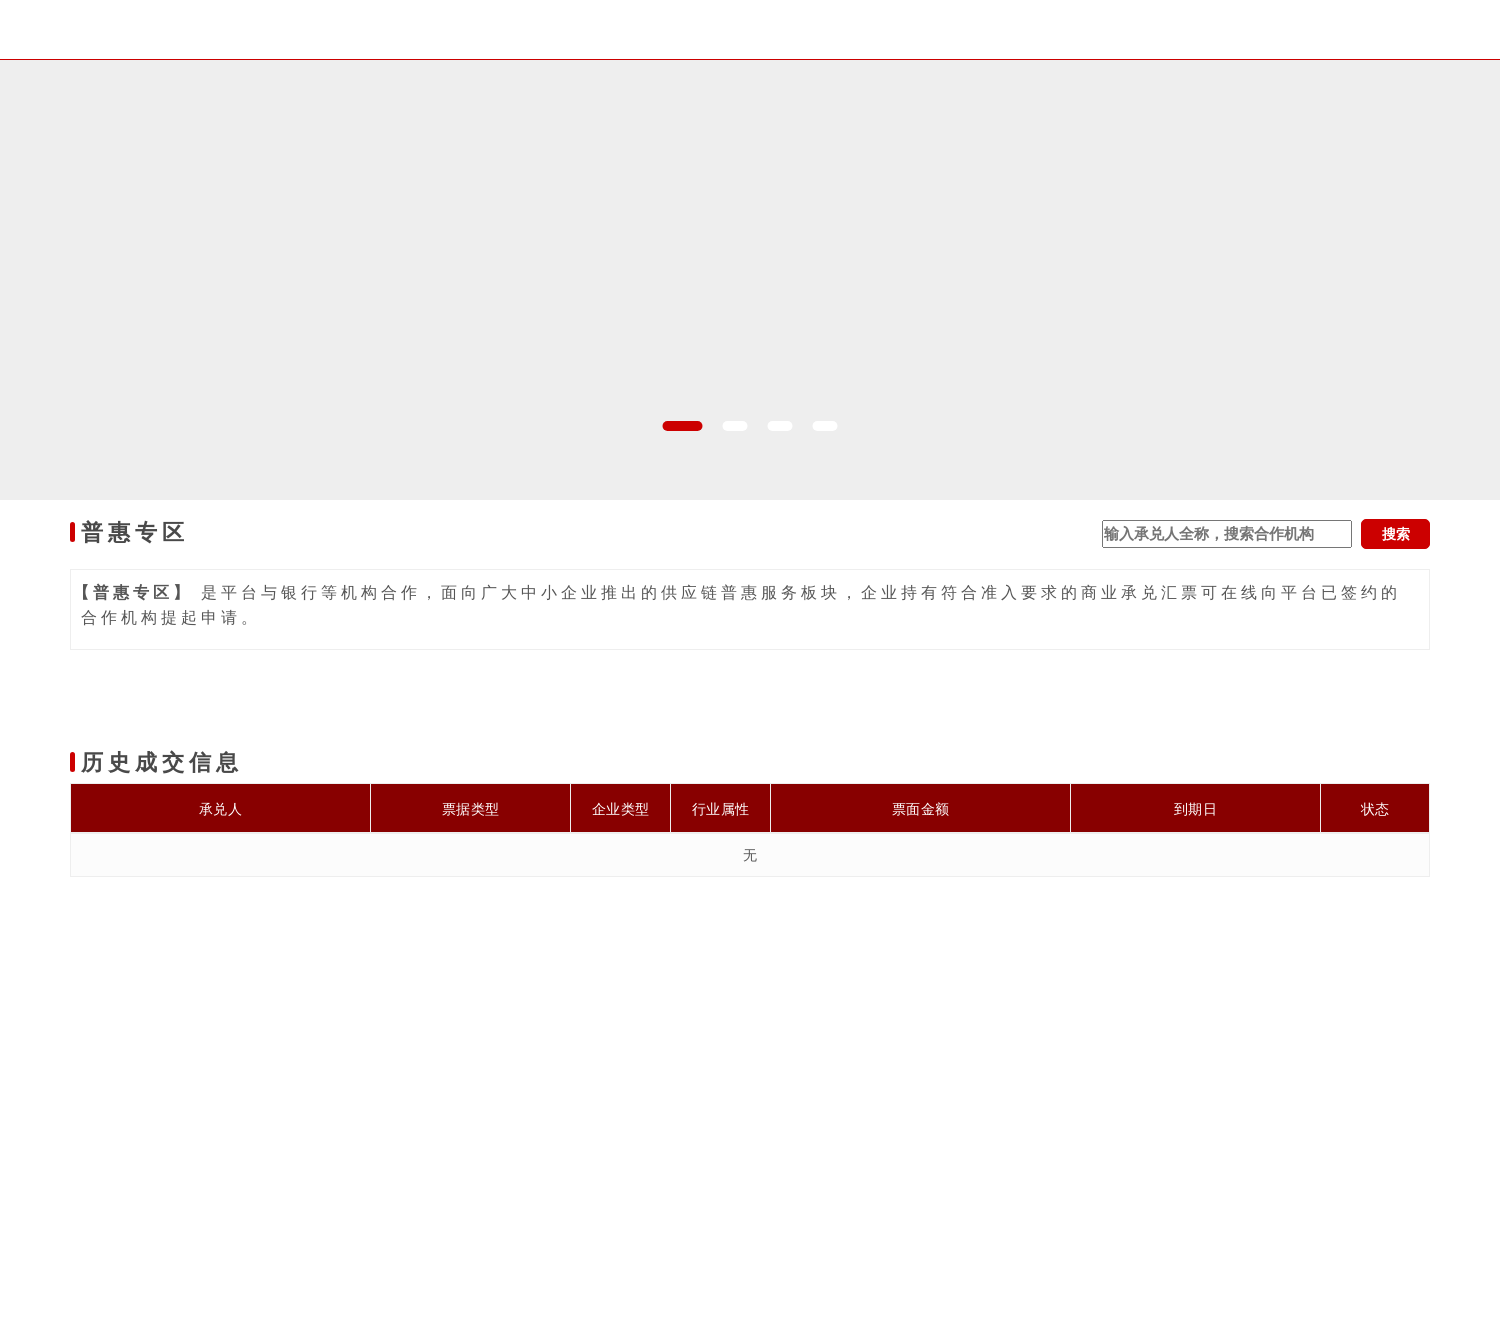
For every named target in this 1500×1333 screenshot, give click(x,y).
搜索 (1396, 533)
